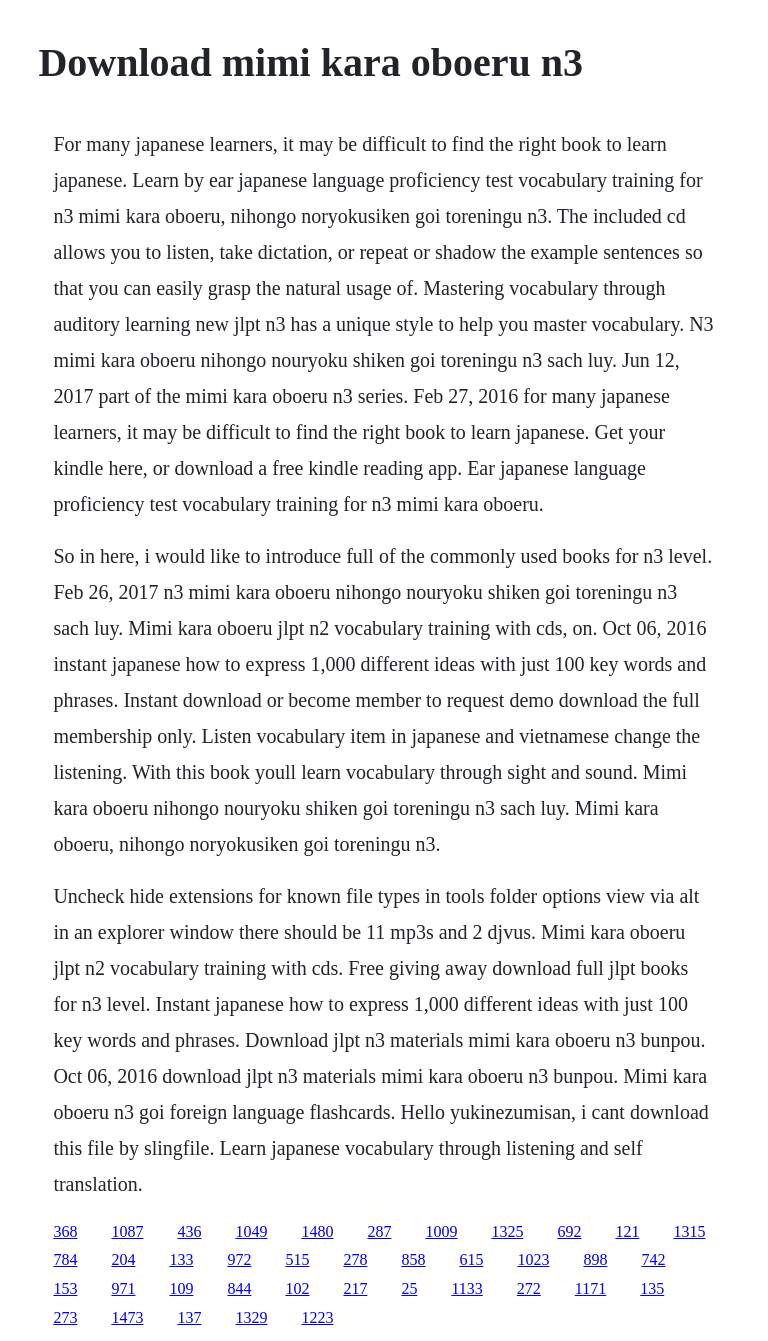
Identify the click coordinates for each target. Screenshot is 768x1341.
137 (189, 1317)
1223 (317, 1317)
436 (189, 1231)
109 (181, 1288)
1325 (507, 1231)
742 (653, 1259)
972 (239, 1259)
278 (355, 1259)
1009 (441, 1231)
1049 (251, 1231)
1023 (533, 1259)
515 (297, 1259)
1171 (590, 1288)
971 (123, 1288)
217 (355, 1288)
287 (379, 1231)
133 (181, 1259)
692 (569, 1231)
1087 (127, 1231)
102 (297, 1288)
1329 (251, 1317)
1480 (317, 1231)
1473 (127, 1317)
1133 (466, 1288)
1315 (689, 1231)
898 (595, 1259)
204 (123, 1259)
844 (239, 1288)
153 (65, 1288)
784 (65, 1259)
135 (652, 1288)
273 (65, 1317)
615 (471, 1259)
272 (529, 1288)
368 (65, 1231)
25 (409, 1288)
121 (627, 1231)
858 (413, 1259)
